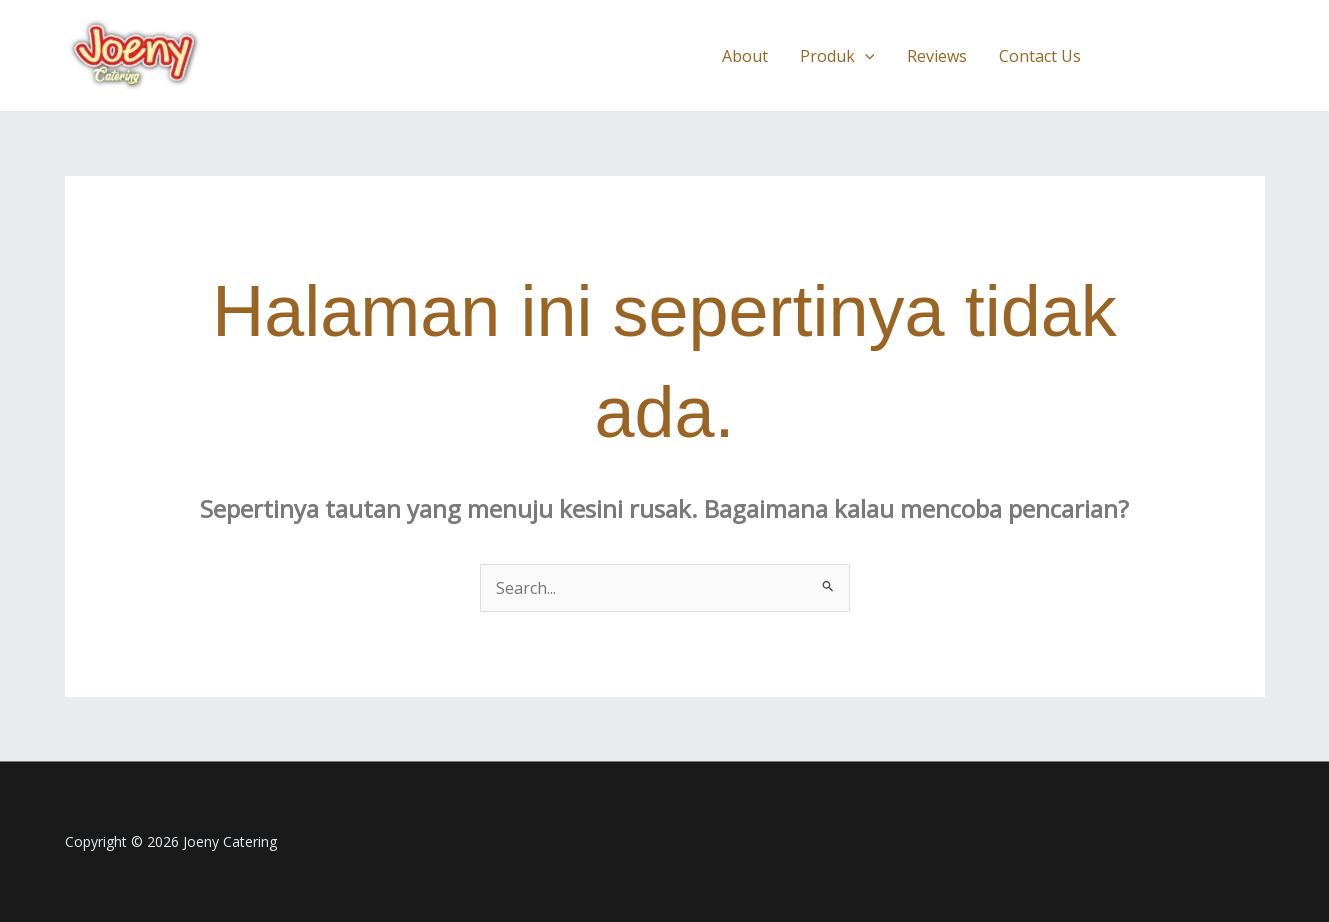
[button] (1191, 56)
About (745, 56)
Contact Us (1040, 56)
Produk (837, 56)
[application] (865, 56)
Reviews (937, 56)
